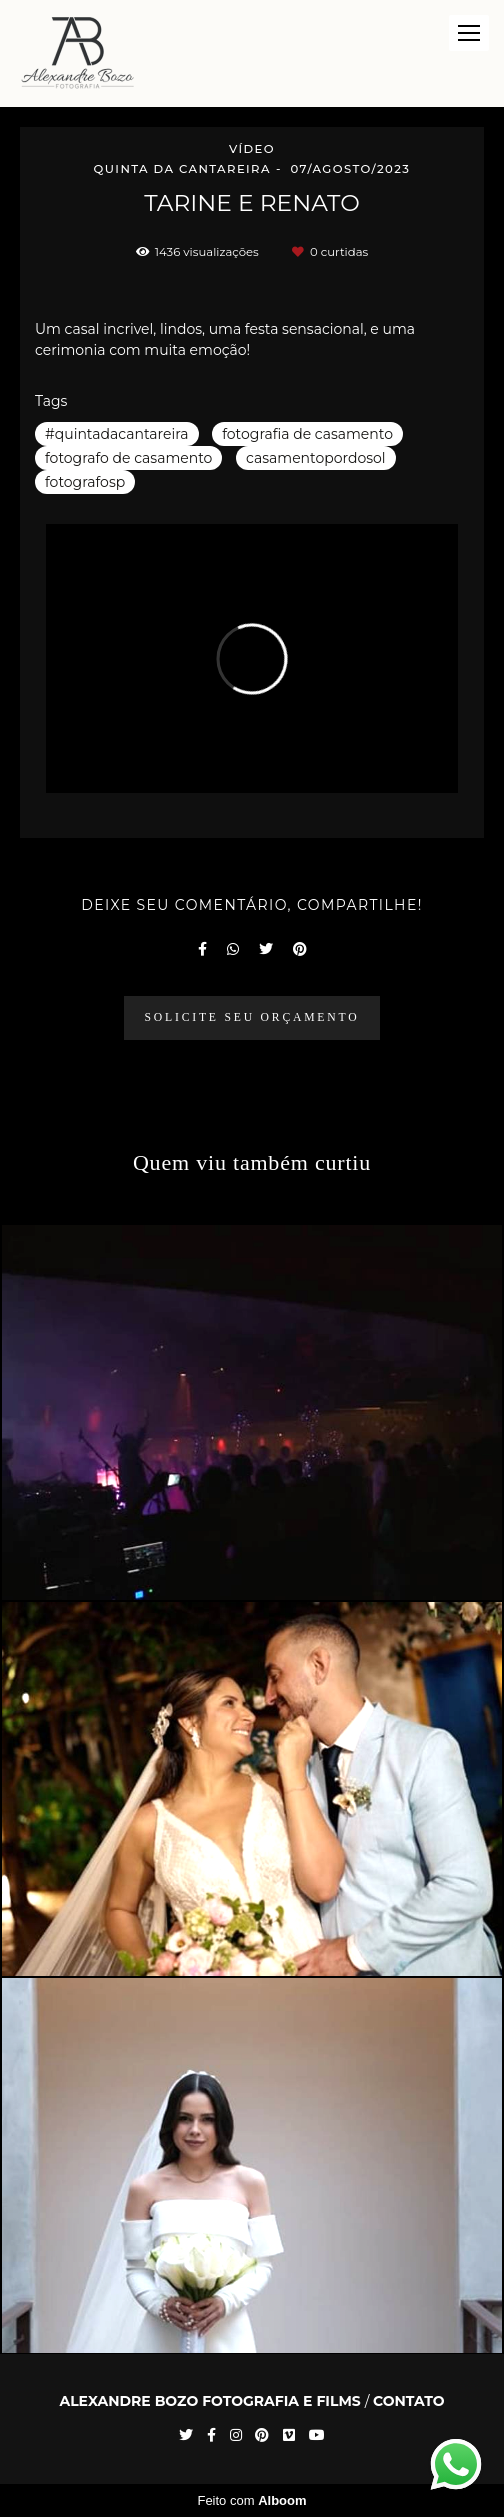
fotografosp (85, 482)
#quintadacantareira (117, 434)
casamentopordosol (316, 458)
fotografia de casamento (307, 434)
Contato (409, 2401)
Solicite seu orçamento (252, 1017)
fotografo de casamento (128, 458)
